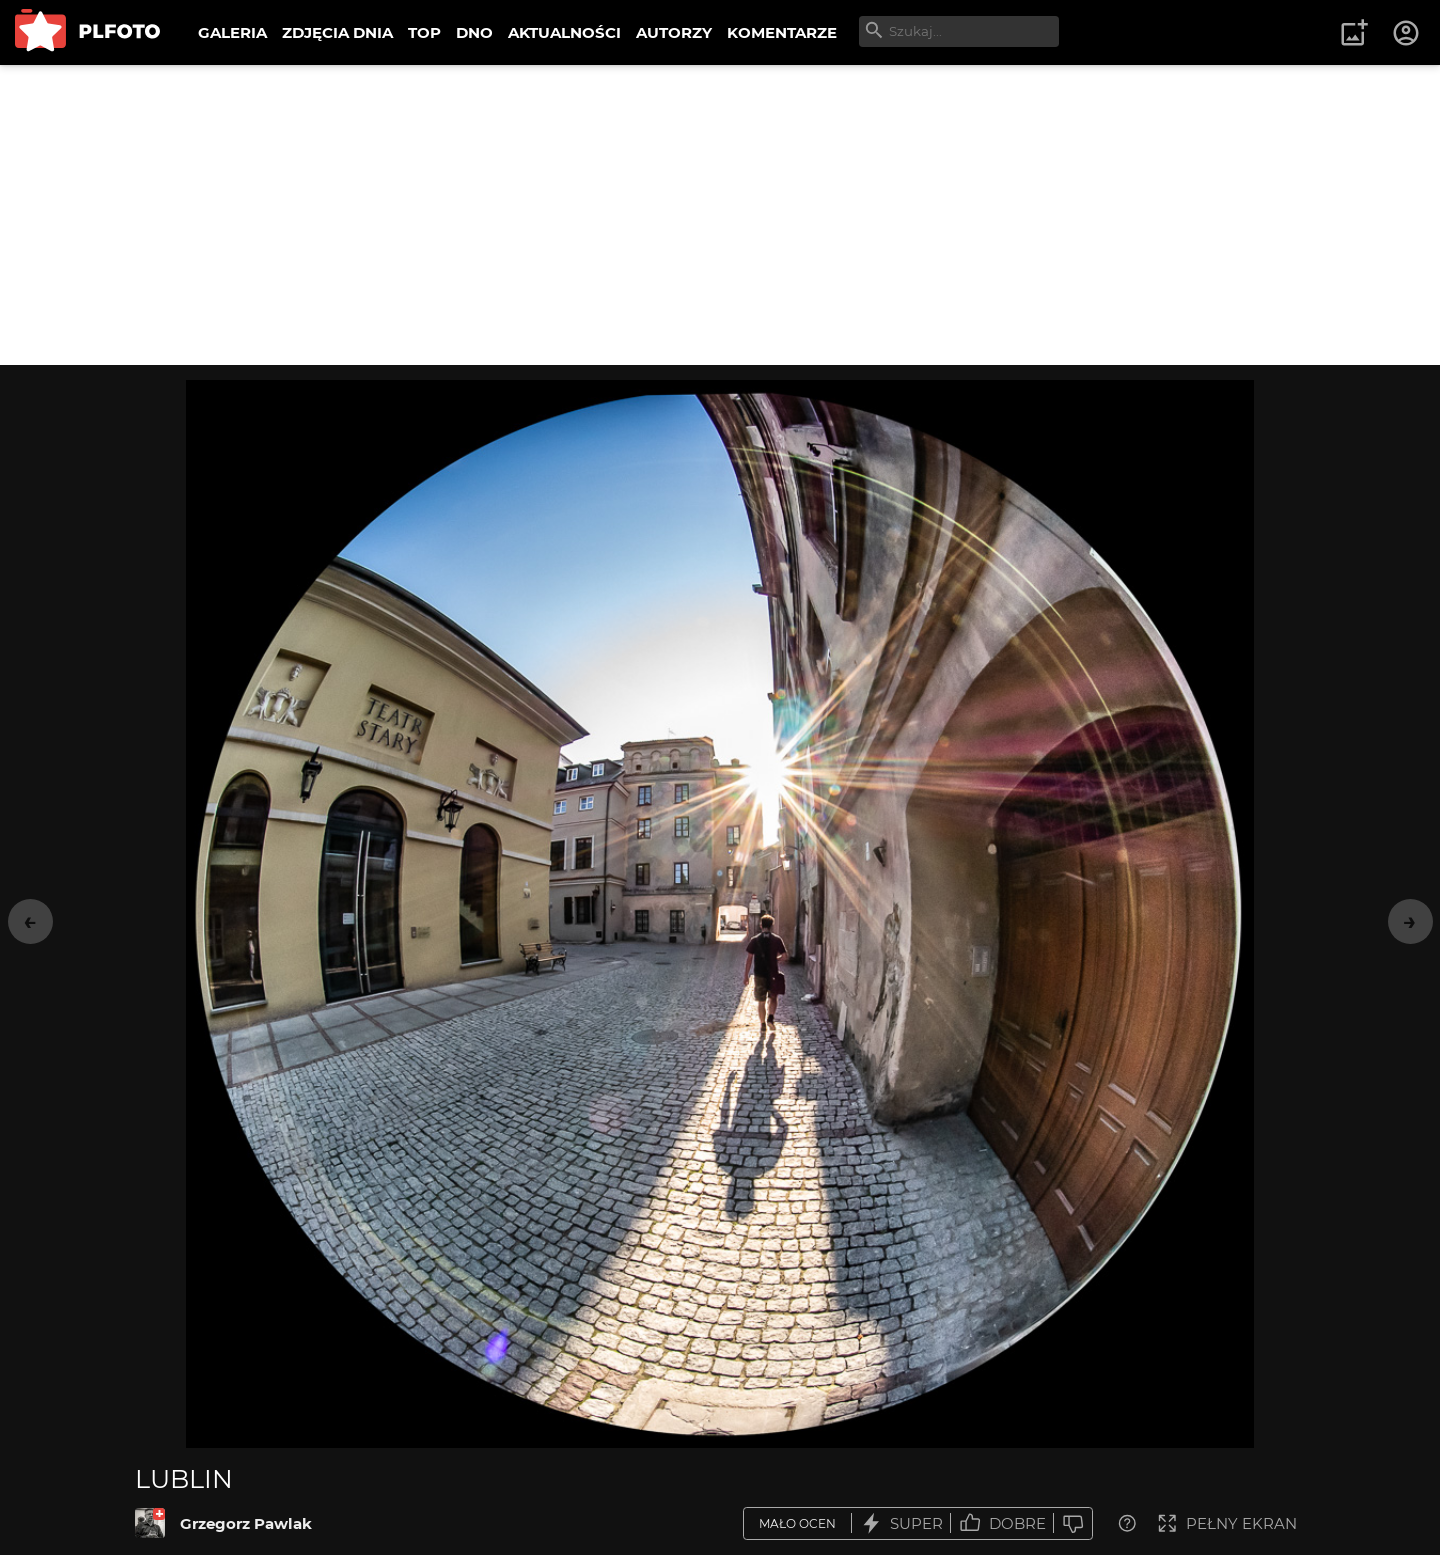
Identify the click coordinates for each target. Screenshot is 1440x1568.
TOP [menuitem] (424, 32)
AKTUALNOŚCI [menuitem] (564, 32)
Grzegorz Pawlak (246, 1523)
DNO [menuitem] (474, 32)
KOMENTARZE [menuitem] (782, 32)
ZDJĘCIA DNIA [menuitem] (337, 32)
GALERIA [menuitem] (232, 32)
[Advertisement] (720, 215)
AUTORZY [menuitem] (674, 32)
